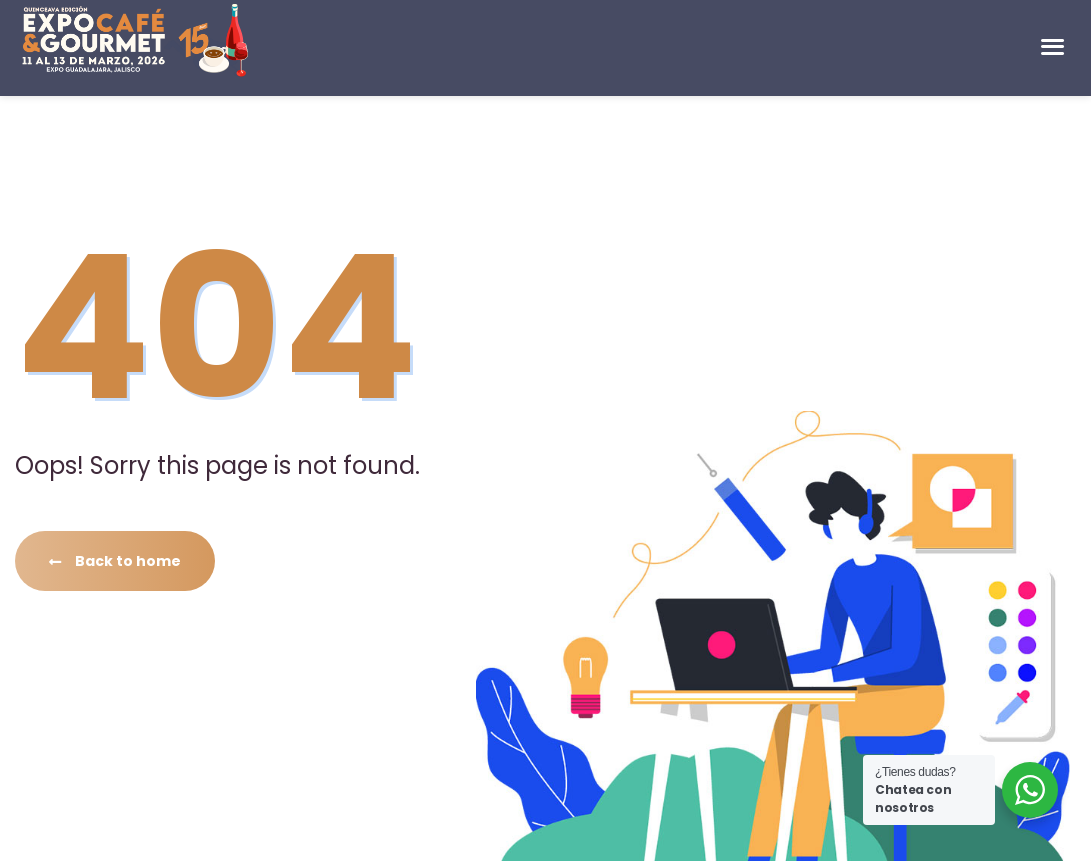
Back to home (115, 561)
